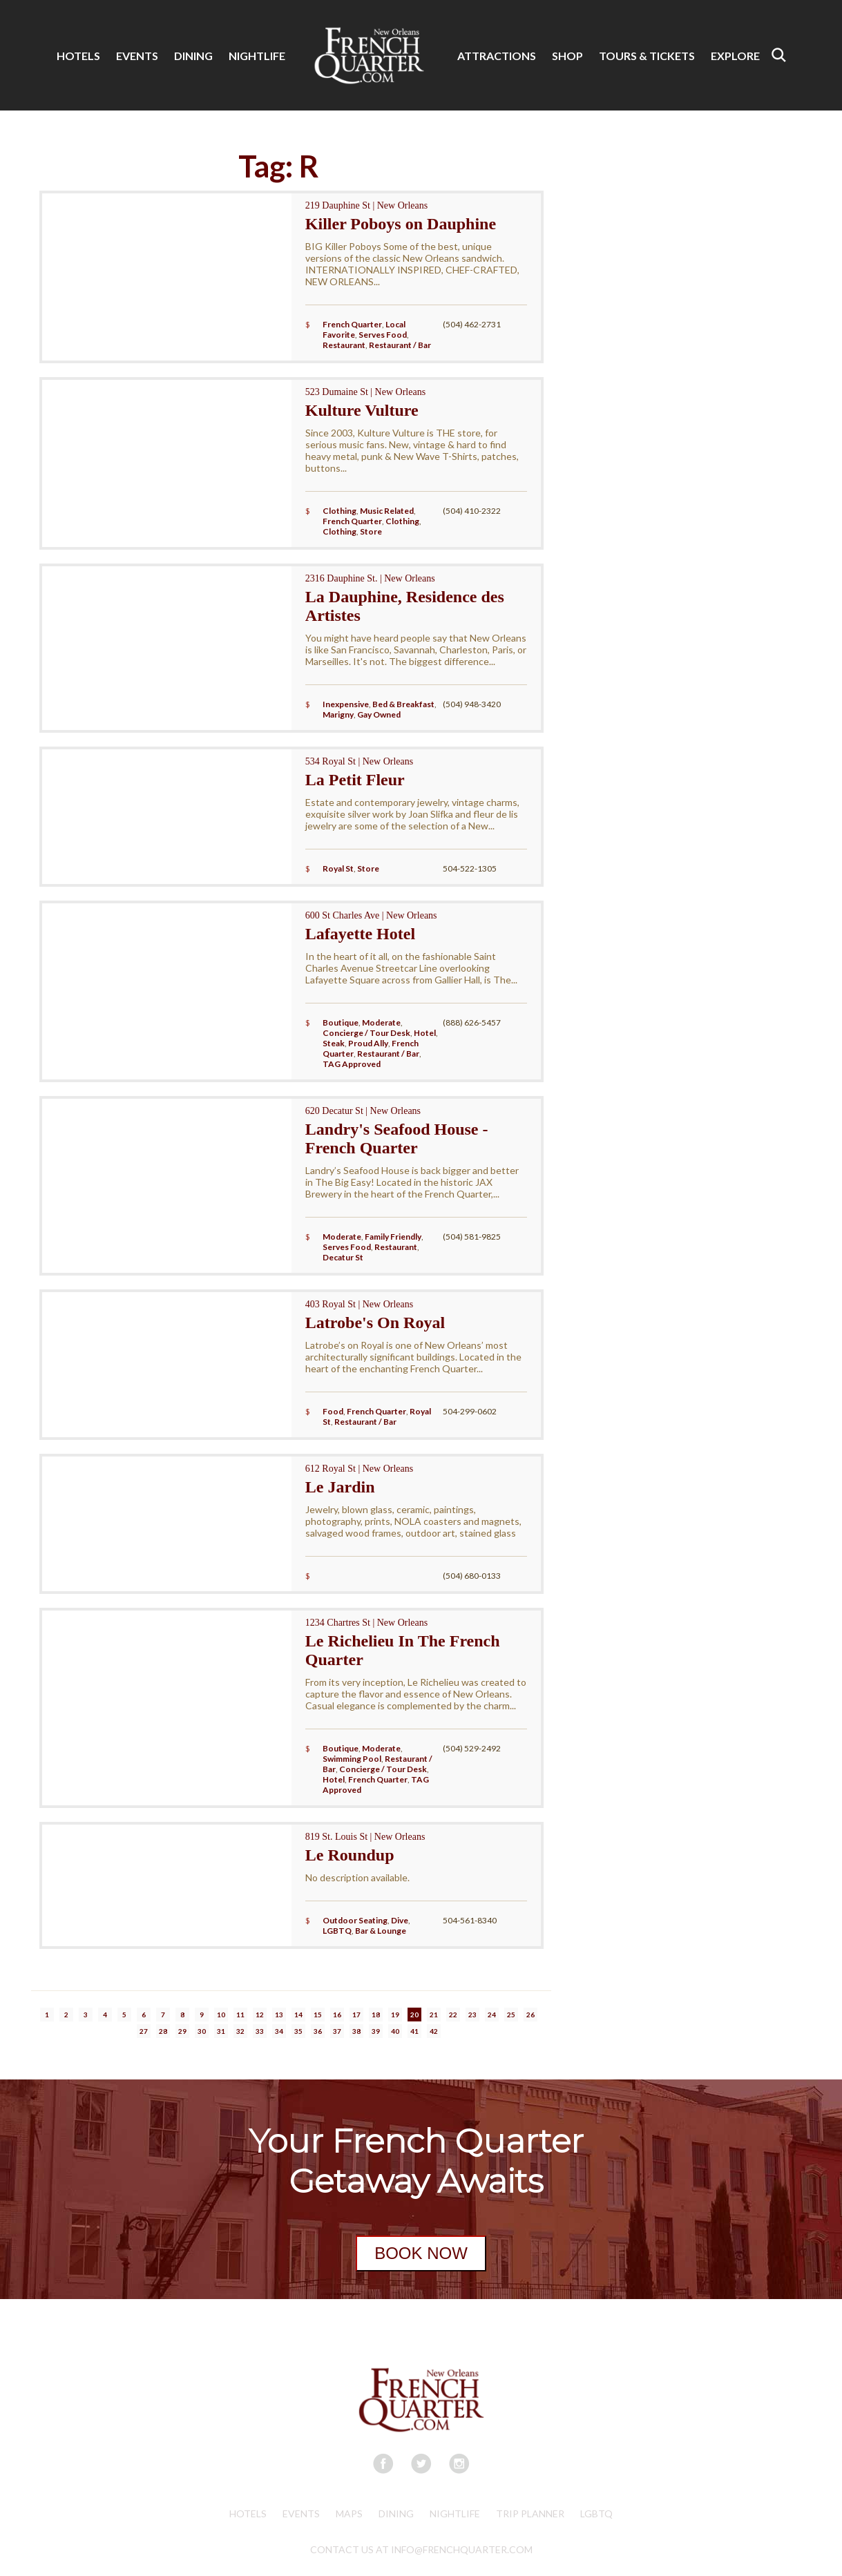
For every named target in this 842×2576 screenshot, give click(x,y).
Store (371, 531)
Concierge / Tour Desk (366, 1033)
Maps (349, 2513)
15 (318, 2014)
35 (298, 2031)
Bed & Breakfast (403, 704)
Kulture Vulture (362, 410)
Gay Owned (379, 714)
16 (337, 2014)
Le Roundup (349, 1855)
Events (301, 2513)
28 (163, 2031)
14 (298, 2014)
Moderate (381, 1022)
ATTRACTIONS (496, 55)
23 (472, 2014)
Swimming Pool (352, 1758)
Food (333, 1411)
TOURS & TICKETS (647, 55)
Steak (334, 1043)
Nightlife (455, 2513)
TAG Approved (352, 1064)
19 (395, 2014)
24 (492, 2014)
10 (221, 2014)
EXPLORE (735, 55)
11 (240, 2014)
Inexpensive (346, 704)
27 (144, 2031)
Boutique (340, 1022)
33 (260, 2031)
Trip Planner (530, 2513)
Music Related (387, 511)
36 (318, 2031)
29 (182, 2031)
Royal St (338, 868)
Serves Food (382, 334)
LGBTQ (337, 1930)
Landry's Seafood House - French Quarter (396, 1138)
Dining (396, 2513)
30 (202, 2031)
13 (279, 2014)
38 (356, 2031)
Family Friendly (393, 1236)
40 (395, 2031)
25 (511, 2014)
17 (356, 2014)
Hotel (425, 1033)
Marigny (338, 714)
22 (453, 2014)
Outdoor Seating (355, 1920)
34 (279, 2031)
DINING (193, 55)
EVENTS (137, 55)
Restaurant (344, 345)
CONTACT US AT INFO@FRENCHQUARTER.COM (421, 2549)
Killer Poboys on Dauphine (400, 224)
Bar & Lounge (380, 1930)
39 (376, 2031)
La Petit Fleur (355, 780)
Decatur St (343, 1257)
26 (530, 2014)
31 (221, 2031)
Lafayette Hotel (360, 934)
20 (414, 2014)
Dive (399, 1920)
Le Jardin (340, 1487)
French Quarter (352, 324)
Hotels (248, 2513)
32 (240, 2031)
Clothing (339, 511)
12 (260, 2014)
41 (414, 2031)
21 (434, 2014)
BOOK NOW (421, 2253)
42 (434, 2031)
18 (376, 2014)
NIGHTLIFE (257, 55)
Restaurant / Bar (400, 345)
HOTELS (78, 55)
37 (337, 2031)
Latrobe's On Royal (375, 1323)
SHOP (567, 55)
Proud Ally (368, 1043)
